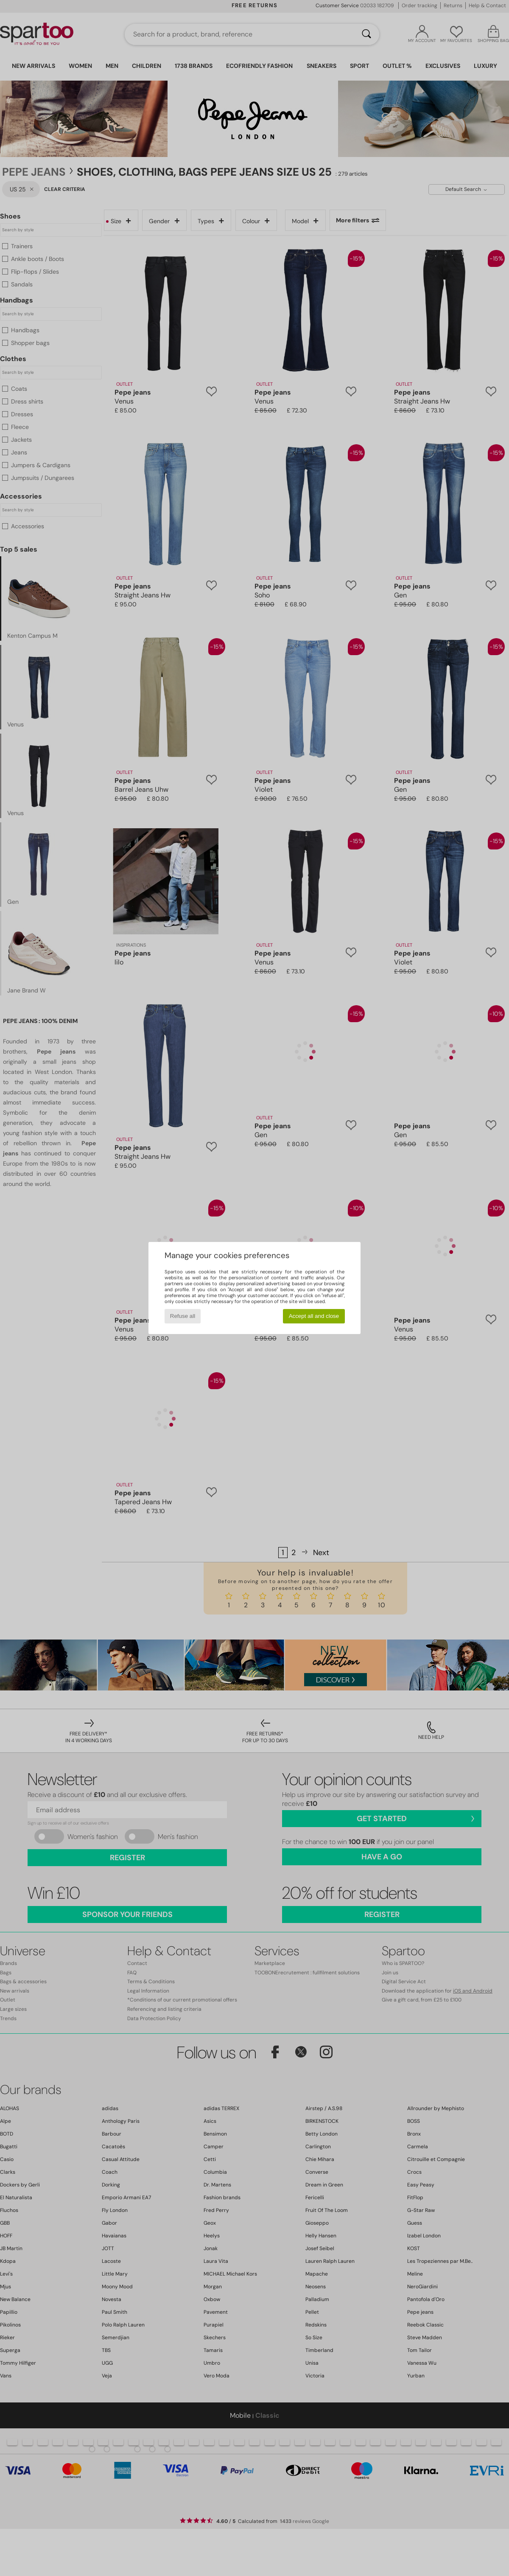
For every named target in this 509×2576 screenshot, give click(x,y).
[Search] (366, 34)
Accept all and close (314, 1316)
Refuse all (182, 1316)
